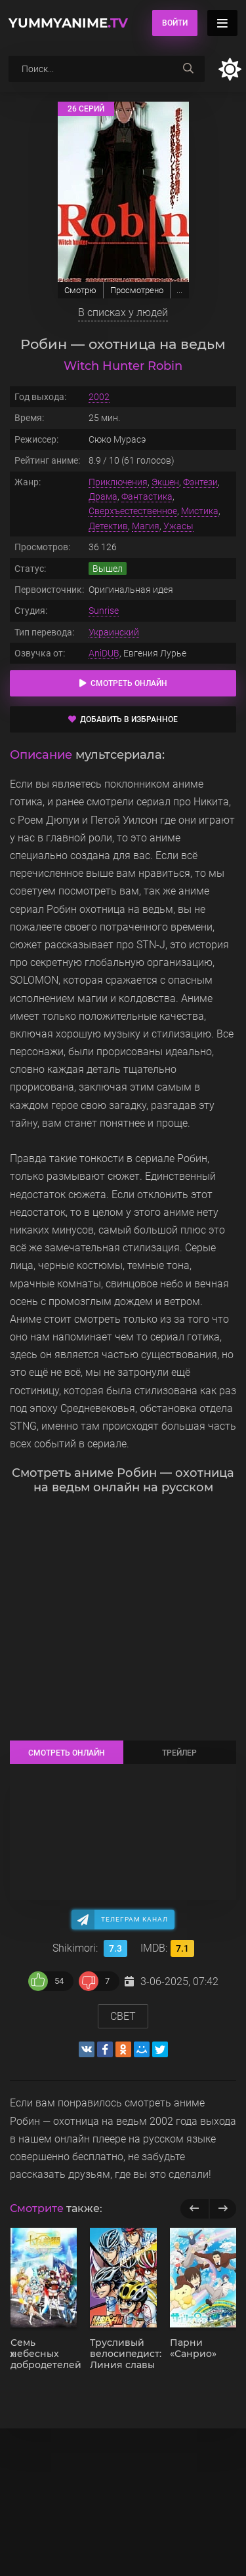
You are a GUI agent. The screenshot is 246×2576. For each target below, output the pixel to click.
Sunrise (104, 610)
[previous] (194, 2209)
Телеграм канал (134, 1919)
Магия (145, 526)
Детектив (108, 526)
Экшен (165, 482)
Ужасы (178, 526)
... (179, 290)
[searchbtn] (188, 69)
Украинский (114, 632)
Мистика (199, 511)
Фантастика (147, 496)
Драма (103, 496)
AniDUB (104, 653)
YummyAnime (68, 23)
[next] (223, 2209)
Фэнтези (200, 482)
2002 (99, 397)
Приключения (118, 482)
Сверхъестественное (133, 511)
